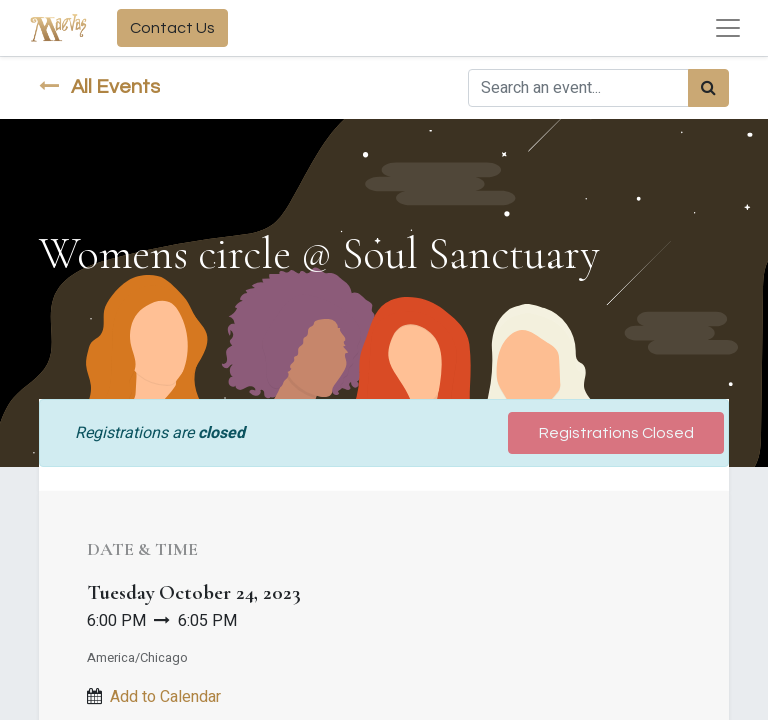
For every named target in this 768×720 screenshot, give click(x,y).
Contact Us (172, 28)
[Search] (708, 88)
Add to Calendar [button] (165, 697)
